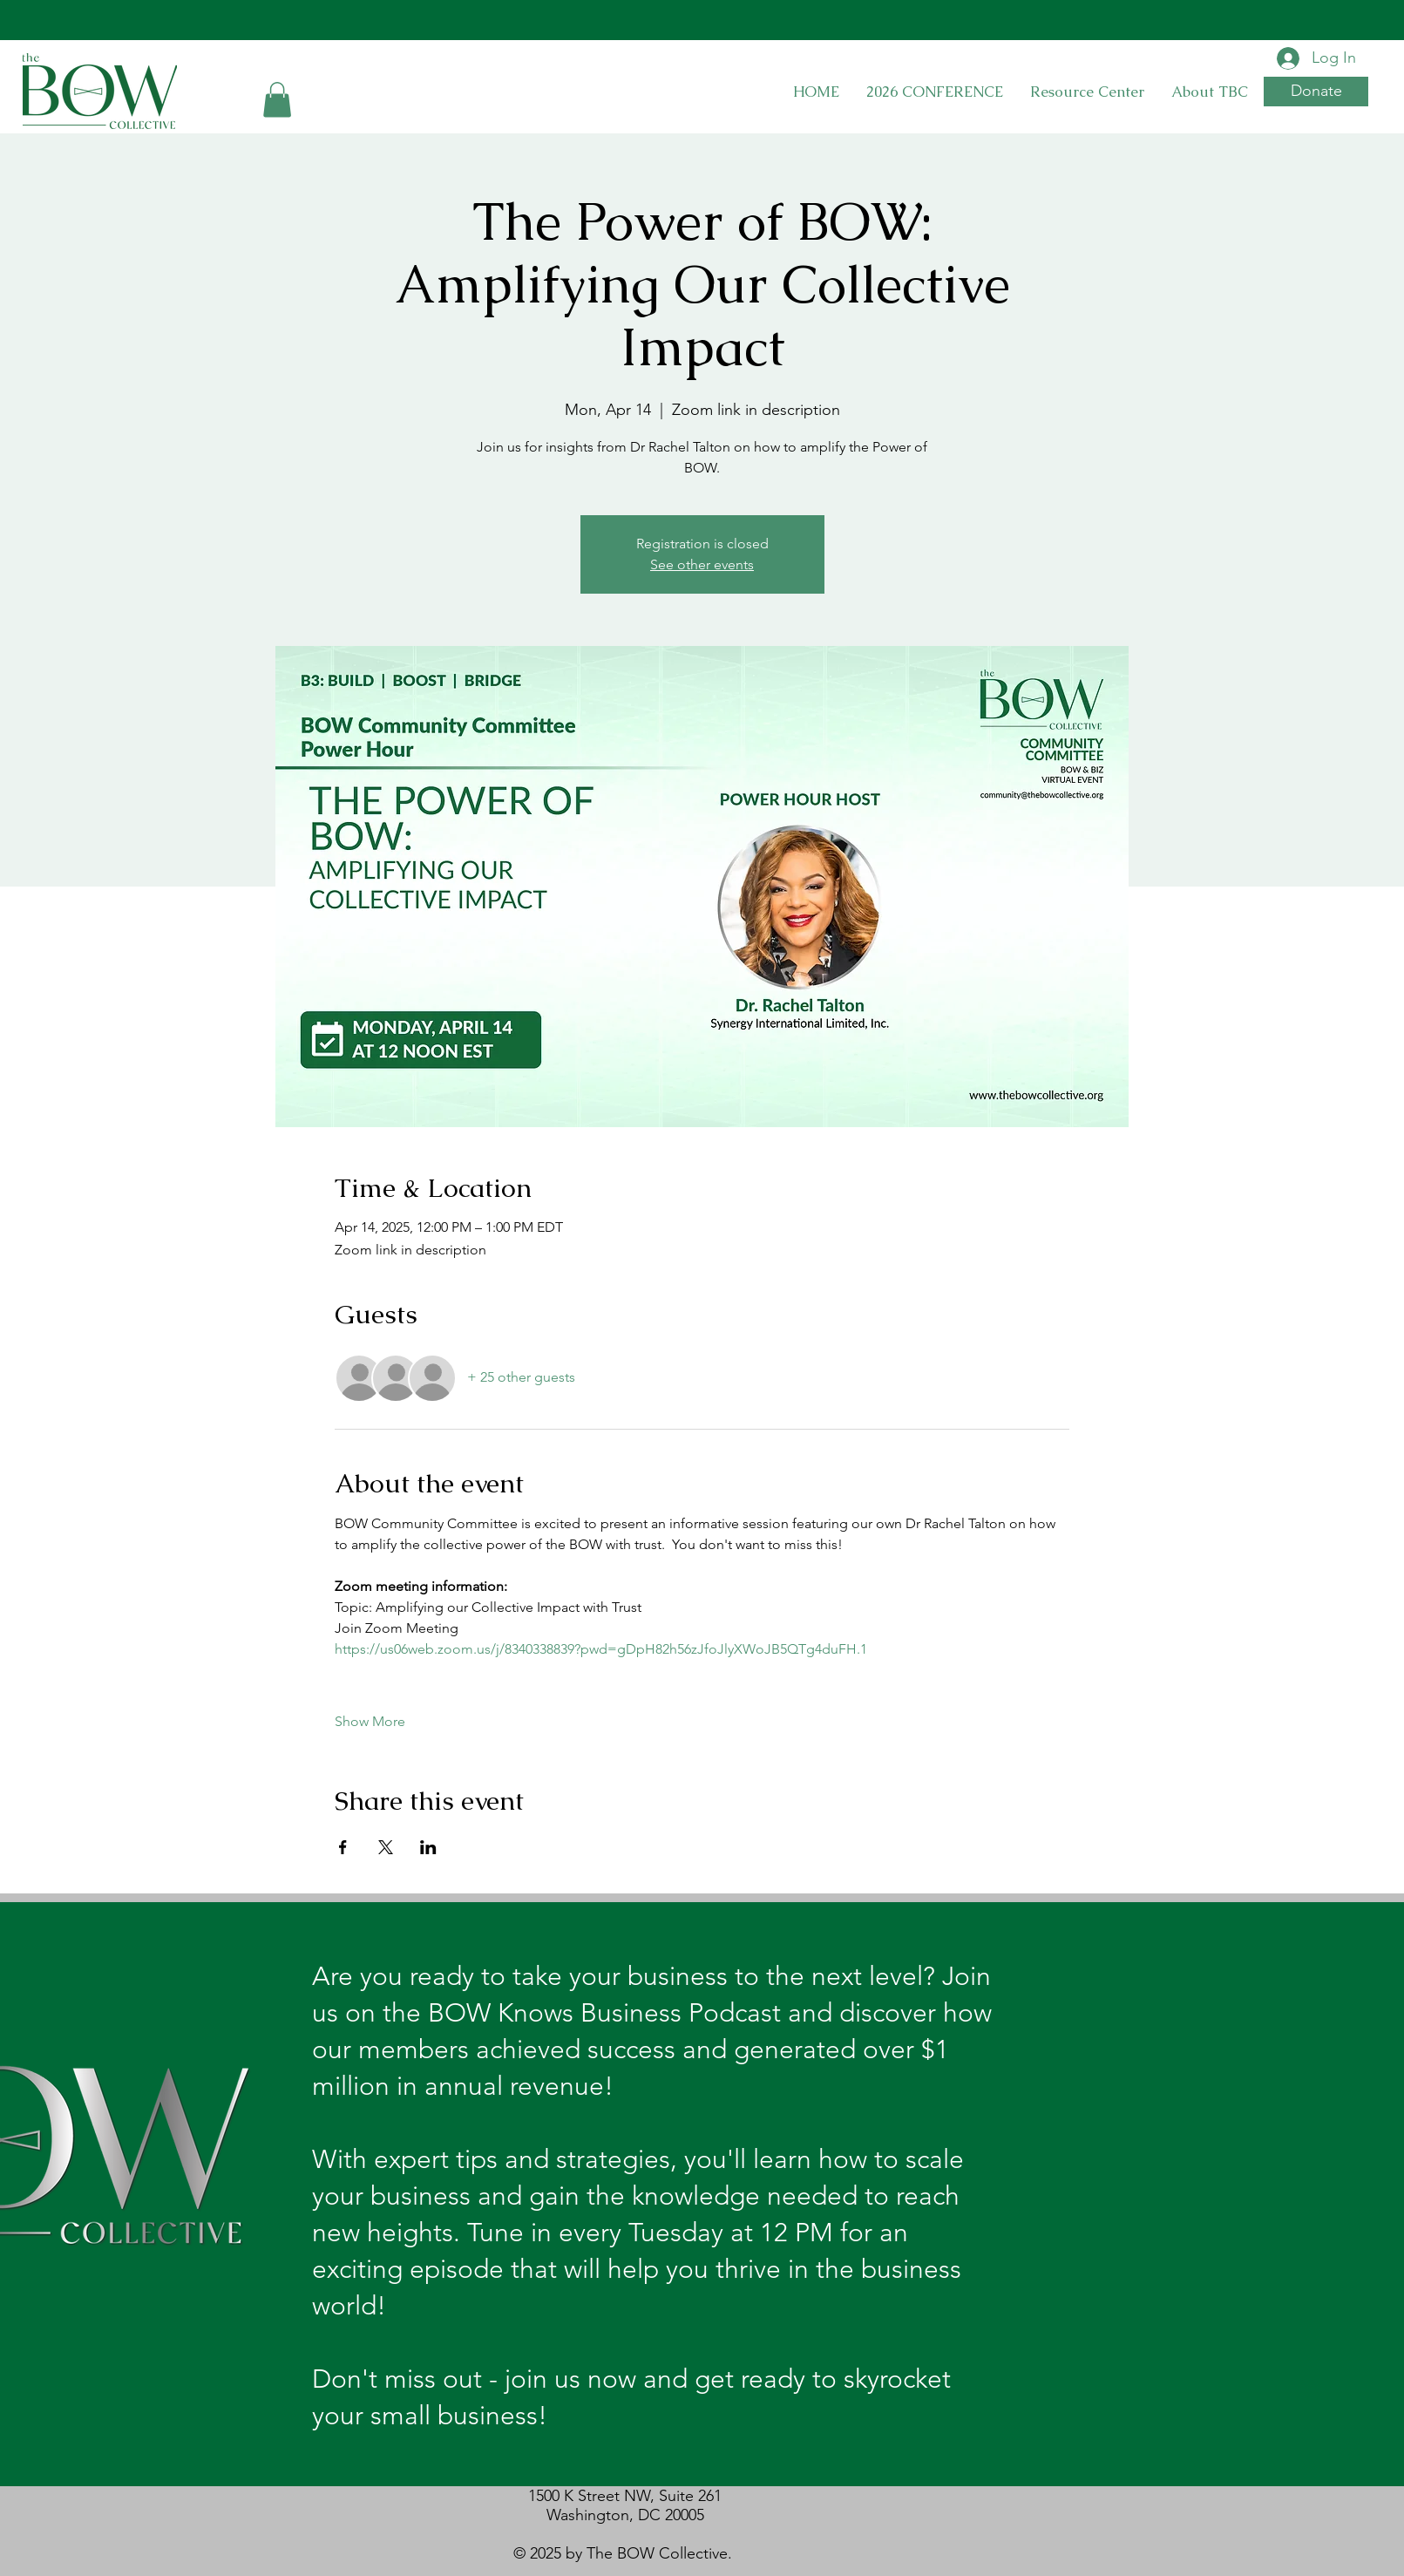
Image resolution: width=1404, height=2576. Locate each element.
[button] (277, 100)
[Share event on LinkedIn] (428, 1847)
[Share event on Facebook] (343, 1847)
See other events (702, 564)
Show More (370, 1721)
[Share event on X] (385, 1847)
